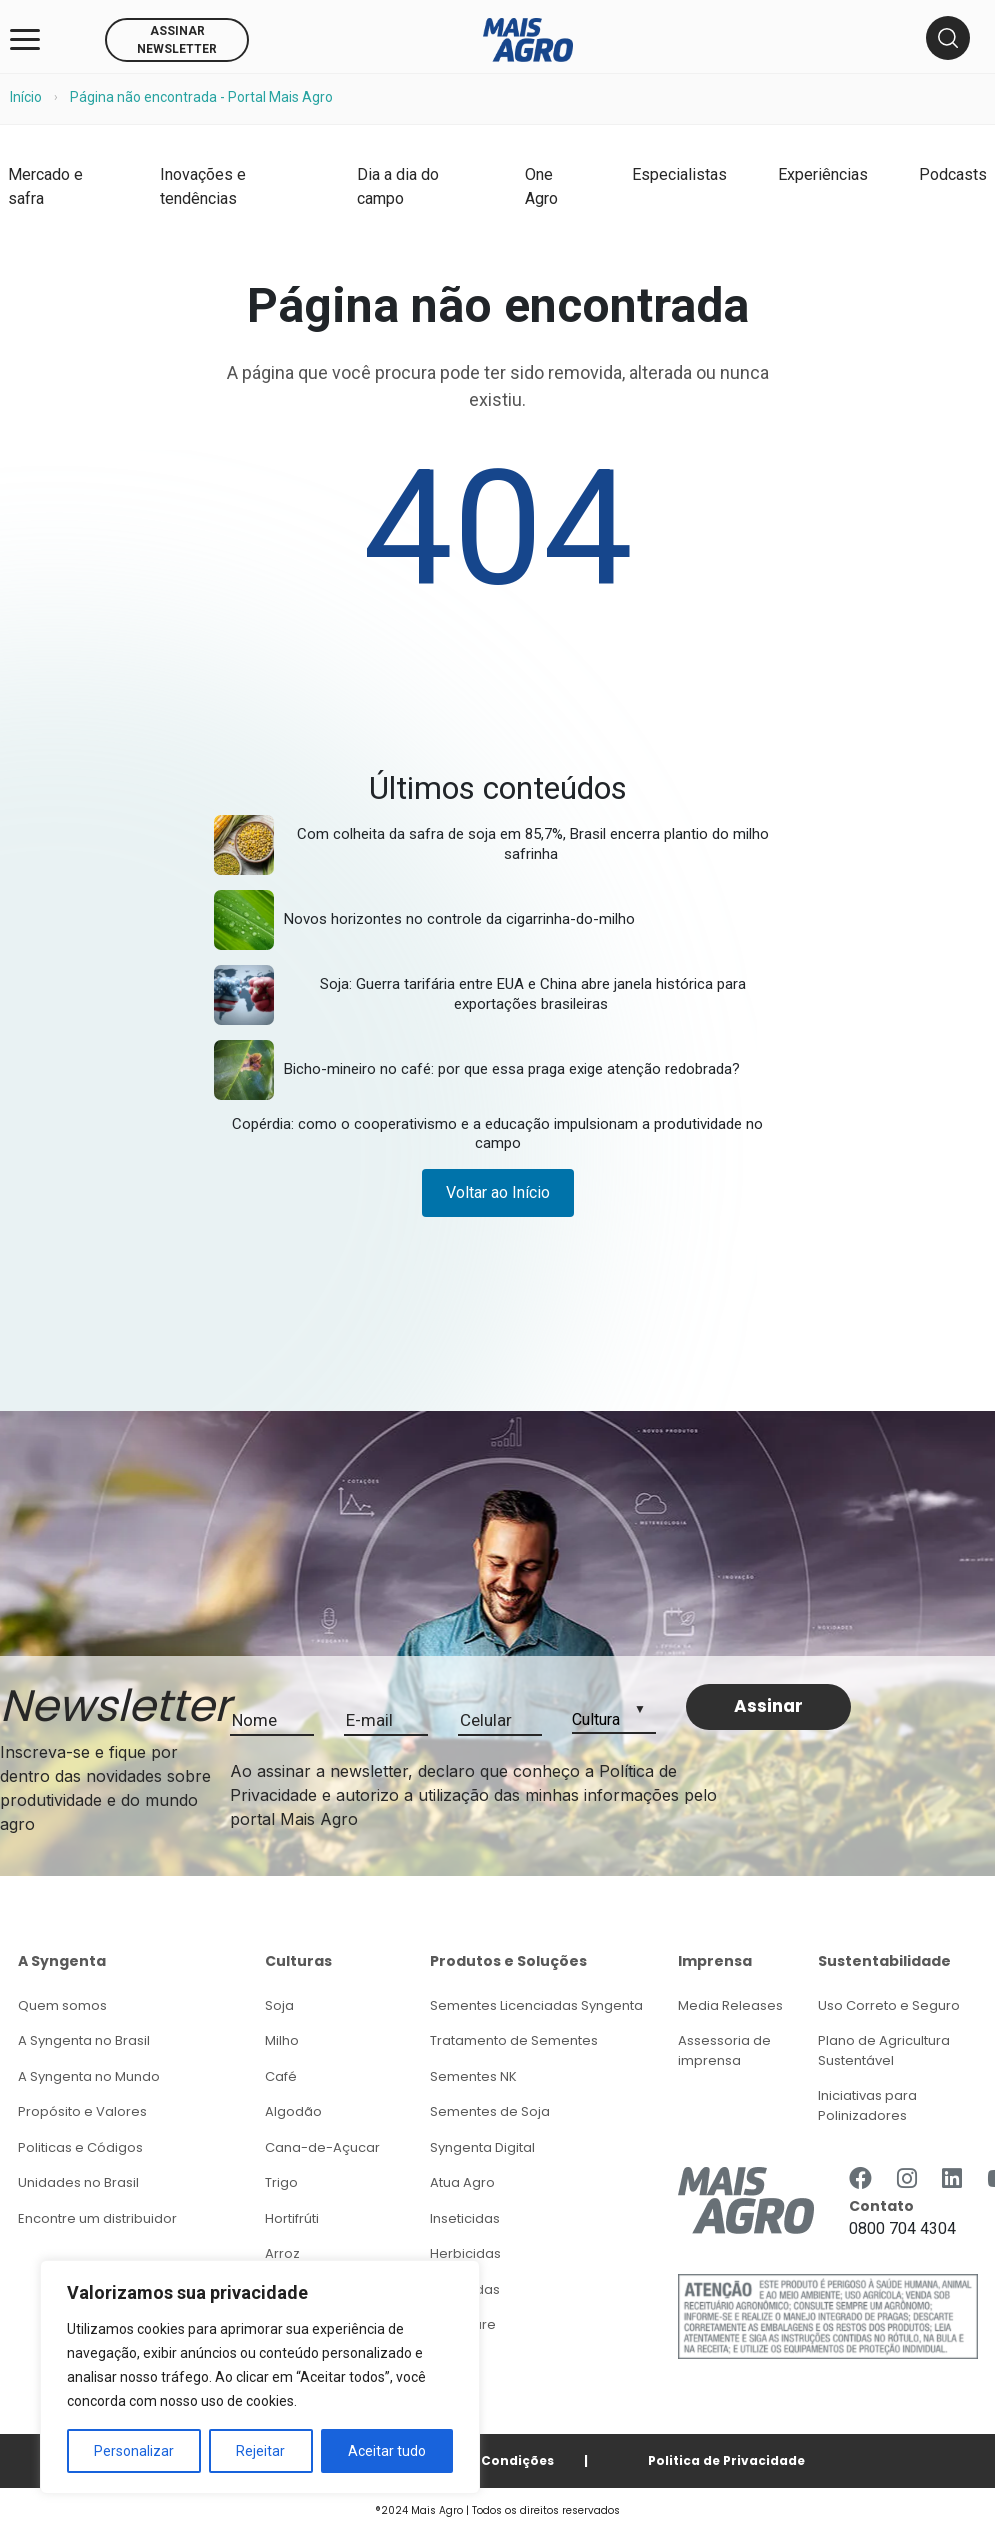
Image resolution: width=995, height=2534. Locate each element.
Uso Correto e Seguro (889, 2005)
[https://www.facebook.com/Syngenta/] (860, 2178)
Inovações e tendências (203, 186)
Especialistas (679, 174)
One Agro (541, 186)
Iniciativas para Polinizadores (867, 2105)
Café (281, 2076)
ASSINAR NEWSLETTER (177, 40)
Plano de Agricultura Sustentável (884, 2050)
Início (26, 97)
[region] (260, 2377)
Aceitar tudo (387, 2451)
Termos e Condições (484, 2460)
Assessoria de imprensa (724, 2050)
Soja (279, 2005)
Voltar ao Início (498, 1192)
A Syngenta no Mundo (89, 2076)
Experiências (823, 174)
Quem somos (62, 2005)
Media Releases (730, 2005)
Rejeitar (260, 2451)
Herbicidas (465, 2253)
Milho (282, 2040)
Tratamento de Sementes (514, 2040)
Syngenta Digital (482, 2147)
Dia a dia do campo (398, 186)
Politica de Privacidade (726, 2460)
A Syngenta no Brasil (84, 2040)
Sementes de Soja (490, 2111)
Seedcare (463, 2324)
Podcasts (953, 174)
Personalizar (134, 2451)
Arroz (282, 2253)
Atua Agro (462, 2182)
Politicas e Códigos (80, 2147)
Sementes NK (473, 2076)
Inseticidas (465, 2218)
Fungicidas (465, 2289)
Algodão (293, 2111)
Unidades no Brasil (78, 2182)
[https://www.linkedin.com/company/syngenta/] (952, 2178)
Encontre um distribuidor (97, 2218)
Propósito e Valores (82, 2111)
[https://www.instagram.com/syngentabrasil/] (907, 2178)
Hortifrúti (292, 2218)
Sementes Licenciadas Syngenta (536, 2005)
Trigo (281, 2182)
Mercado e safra (45, 186)
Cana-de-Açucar (322, 2147)
